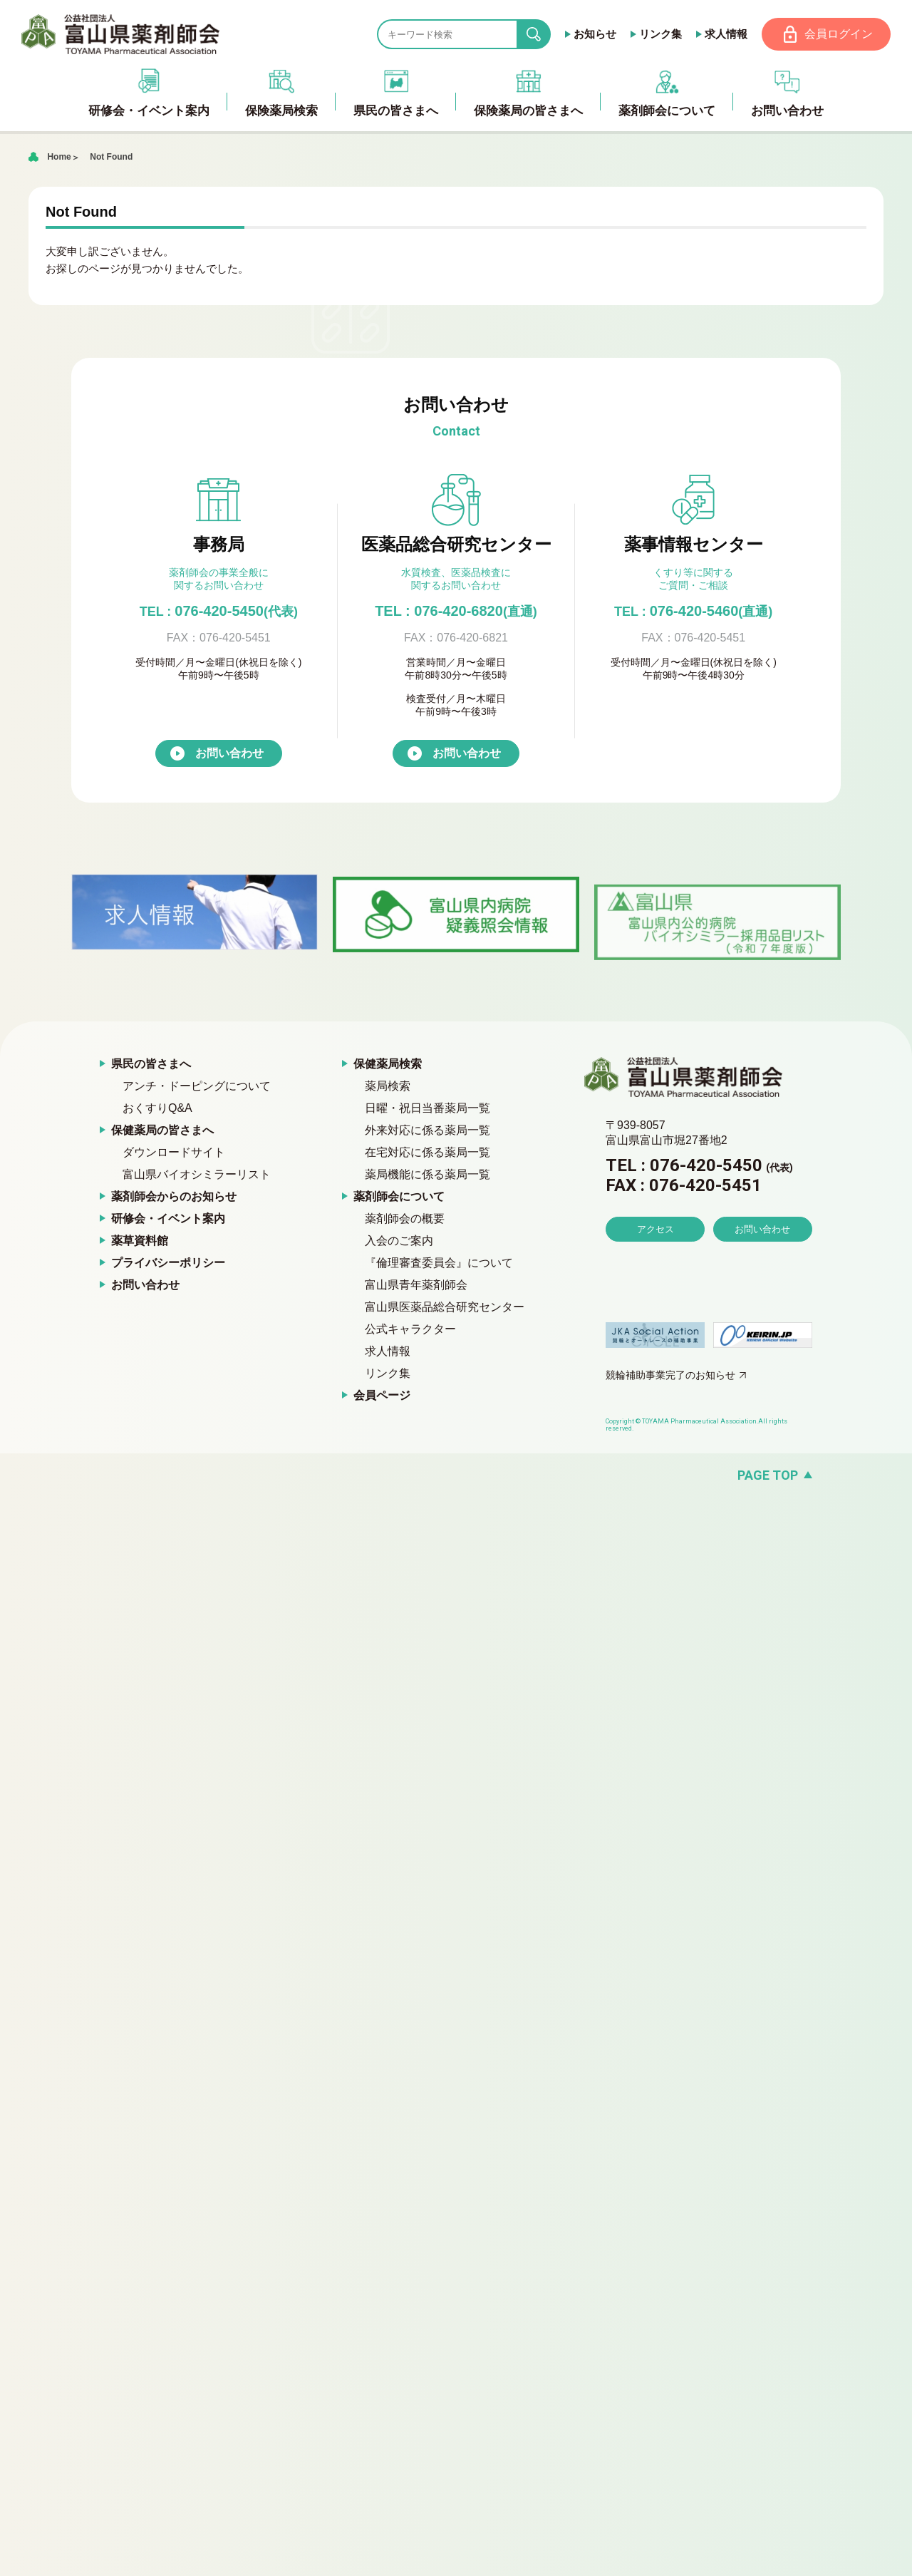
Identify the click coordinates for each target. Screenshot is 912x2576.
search (545, 34)
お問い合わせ (229, 753)
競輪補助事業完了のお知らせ (670, 1375)
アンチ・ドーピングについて (197, 1086)
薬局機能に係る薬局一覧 (427, 1174)
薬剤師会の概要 (405, 1218)
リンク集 (660, 34)
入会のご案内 (399, 1241)
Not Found (111, 157)
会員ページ (381, 1395)
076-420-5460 (693, 611)
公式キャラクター (410, 1329)
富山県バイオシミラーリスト (197, 1174)
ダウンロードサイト (174, 1152)
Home (59, 157)
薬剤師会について (399, 1196)
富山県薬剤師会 (120, 34)
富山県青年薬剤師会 (416, 1285)
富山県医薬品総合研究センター (444, 1307)
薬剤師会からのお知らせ (174, 1196)
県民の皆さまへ (151, 1064)
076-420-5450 (219, 611)
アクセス (655, 1229)
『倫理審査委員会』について (439, 1263)
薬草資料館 (139, 1241)
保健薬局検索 (387, 1064)
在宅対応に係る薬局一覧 (427, 1152)
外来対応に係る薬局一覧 (427, 1130)
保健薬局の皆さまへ (162, 1130)
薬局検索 (387, 1086)
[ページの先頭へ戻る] (456, 1475)
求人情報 (726, 34)
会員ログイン (838, 34)
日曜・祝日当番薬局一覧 (427, 1108)
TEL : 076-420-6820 (456, 611)
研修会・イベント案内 (168, 1218)
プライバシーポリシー (168, 1263)
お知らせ (595, 34)
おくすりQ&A (157, 1108)
